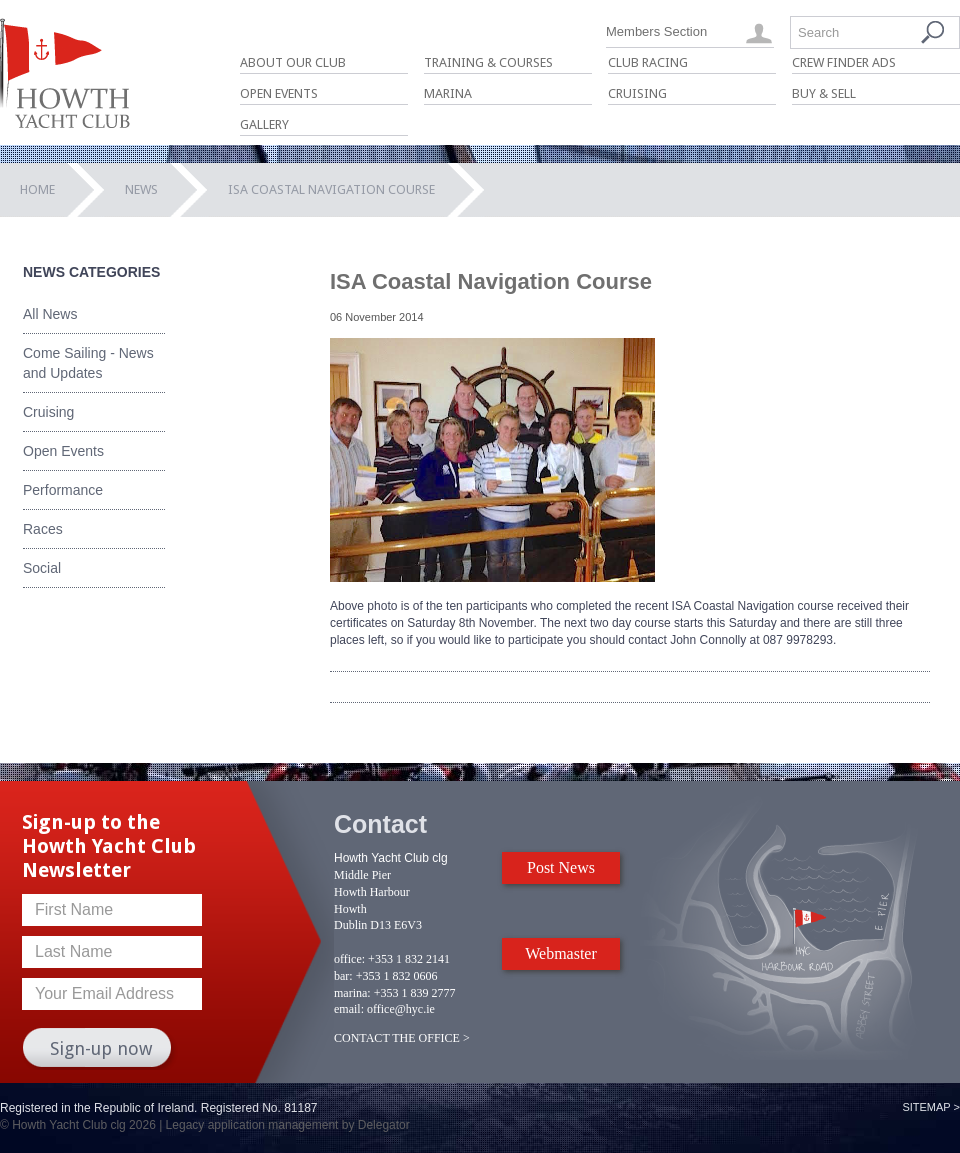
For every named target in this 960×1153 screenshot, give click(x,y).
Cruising (637, 93)
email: (349, 1009)
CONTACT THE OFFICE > (402, 1038)
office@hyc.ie (401, 1009)
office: (349, 959)
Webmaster (561, 953)
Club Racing (648, 62)
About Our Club (293, 62)
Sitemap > (931, 1107)
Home (37, 189)
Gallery (264, 124)
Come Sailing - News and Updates (88, 363)
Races (43, 529)
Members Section (656, 31)
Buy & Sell (824, 93)
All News (50, 314)
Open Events (279, 93)
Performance (63, 490)
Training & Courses (488, 62)
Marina (448, 93)
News (141, 189)
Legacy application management (252, 1125)
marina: (352, 993)
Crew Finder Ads (844, 62)
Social (42, 568)
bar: (343, 976)
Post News (561, 867)
